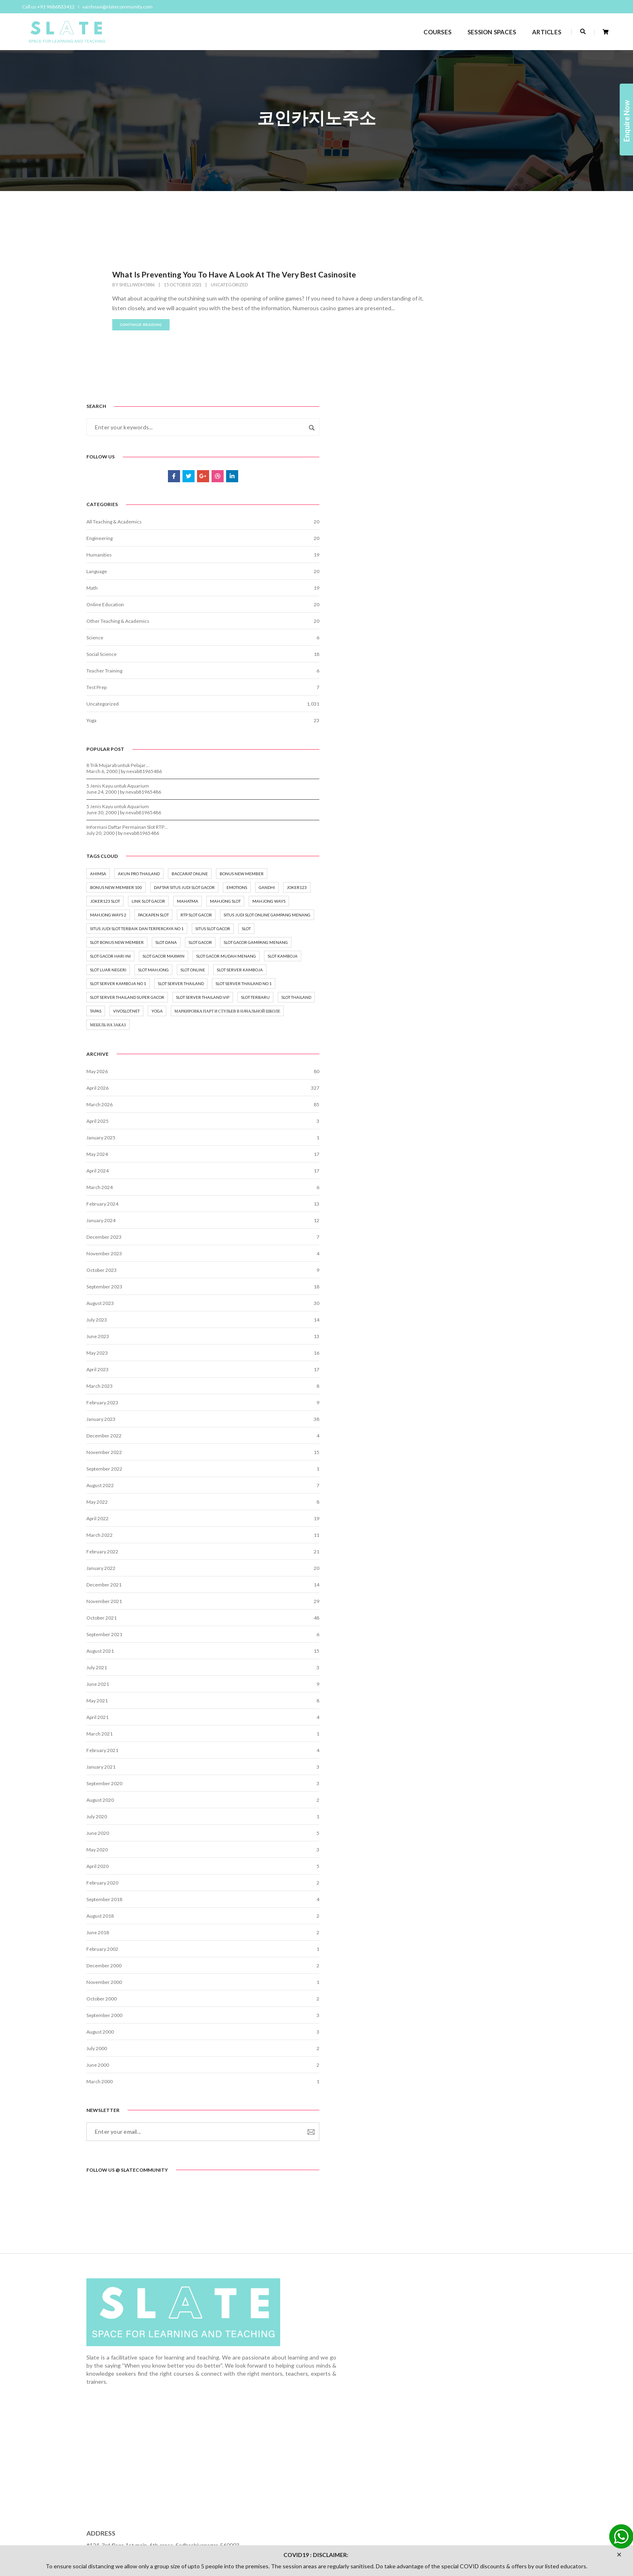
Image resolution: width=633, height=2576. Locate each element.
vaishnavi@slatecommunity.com (121, 7)
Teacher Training (459, 522)
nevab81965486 (498, 626)
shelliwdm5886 (137, 287)
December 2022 (458, 1538)
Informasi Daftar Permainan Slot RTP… (481, 682)
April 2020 (452, 1969)
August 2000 (454, 2134)
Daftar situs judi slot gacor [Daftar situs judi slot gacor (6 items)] (474, 773)
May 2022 (451, 1604)
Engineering (454, 389)
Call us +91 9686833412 (52, 7)
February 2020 (457, 1985)
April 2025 (452, 1224)
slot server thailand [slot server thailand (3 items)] (467, 1020)
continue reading (141, 336)
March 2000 (454, 2184)
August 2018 (454, 2018)
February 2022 (457, 1654)
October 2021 (456, 1720)
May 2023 (451, 1455)
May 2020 (451, 1952)
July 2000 (451, 2151)
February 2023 (457, 1505)
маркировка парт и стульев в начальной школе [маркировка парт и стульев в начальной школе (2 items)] (489, 1106)
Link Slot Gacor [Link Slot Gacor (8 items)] (461, 800)
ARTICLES (538, 29)
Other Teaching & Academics (472, 472)
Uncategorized (229, 287)
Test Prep (451, 538)
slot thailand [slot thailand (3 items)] (459, 1075)
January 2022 (455, 1671)
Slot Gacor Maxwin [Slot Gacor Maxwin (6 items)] (518, 937)
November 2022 (458, 1555)
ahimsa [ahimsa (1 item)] (452, 731)
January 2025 (455, 1240)
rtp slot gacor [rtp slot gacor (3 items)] (460, 841)
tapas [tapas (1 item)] (491, 1075)
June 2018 (452, 2035)
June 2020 (452, 1936)
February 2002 (457, 2052)
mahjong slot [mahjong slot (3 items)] (459, 814)
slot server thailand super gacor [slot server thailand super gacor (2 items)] (481, 1047)
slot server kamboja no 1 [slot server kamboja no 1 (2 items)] (472, 1006)
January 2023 (455, 1522)
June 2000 (452, 2167)
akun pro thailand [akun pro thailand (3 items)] (493, 731)
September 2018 (459, 2002)
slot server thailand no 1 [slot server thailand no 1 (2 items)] (472, 1034)
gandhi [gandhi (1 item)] (452, 786)
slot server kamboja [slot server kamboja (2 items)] (467, 992)
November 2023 (458, 1356)
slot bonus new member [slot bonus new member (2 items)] (471, 896)
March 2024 (454, 1290)
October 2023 (456, 1373)
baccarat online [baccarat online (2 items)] (462, 745)
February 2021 (457, 1853)
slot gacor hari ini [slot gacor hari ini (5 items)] (464, 937)
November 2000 (458, 2085)
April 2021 (452, 1820)
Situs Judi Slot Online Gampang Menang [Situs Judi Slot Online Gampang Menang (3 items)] (487, 855)
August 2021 (454, 1753)
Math (446, 439)
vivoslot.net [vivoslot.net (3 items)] (522, 1075)
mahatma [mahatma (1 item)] (500, 800)
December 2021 (458, 1687)
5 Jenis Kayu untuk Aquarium (472, 640)
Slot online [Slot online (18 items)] (499, 979)
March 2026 (454, 1207)
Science (449, 488)
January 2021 (455, 1869)
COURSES (429, 29)
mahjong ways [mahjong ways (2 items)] (503, 814)
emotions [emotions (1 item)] (527, 773)
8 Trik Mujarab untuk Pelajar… (472, 620)
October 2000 (456, 2101)
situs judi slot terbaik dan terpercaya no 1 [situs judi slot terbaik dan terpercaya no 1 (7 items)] (491, 869)
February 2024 (457, 1306)
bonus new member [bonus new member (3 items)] (515, 745)
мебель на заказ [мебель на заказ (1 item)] (462, 1123)
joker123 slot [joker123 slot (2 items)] (519, 786)
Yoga (446, 571)
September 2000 (459, 2118)
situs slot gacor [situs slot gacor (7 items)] (461, 882)
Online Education (459, 455)
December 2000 (458, 2068)
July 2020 (451, 1919)
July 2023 (451, 1422)
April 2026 (452, 1190)
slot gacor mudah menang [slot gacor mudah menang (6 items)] (474, 951)
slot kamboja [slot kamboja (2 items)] (459, 965)
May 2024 (451, 1257)
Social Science (456, 505)
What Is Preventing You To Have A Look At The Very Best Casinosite (237, 277)
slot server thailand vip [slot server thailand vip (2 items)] (471, 1061)
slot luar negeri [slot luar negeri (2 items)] (504, 965)
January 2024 (455, 1323)
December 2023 (458, 1339)
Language (451, 422)
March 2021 (454, 1836)
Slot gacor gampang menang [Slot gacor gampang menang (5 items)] (476, 924)
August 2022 (454, 1588)
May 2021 (451, 1803)
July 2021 (451, 1770)
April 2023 (452, 1472)
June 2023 (452, 1439)
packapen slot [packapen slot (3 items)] (508, 828)
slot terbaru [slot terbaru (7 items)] (523, 1061)
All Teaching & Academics (468, 373)
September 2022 (459, 1571)
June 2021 (452, 1787)
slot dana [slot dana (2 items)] (520, 896)
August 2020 (454, 1902)
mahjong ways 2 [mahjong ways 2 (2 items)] (462, 828)
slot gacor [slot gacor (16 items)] (456, 910)
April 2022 (452, 1621)
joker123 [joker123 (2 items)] (482, 786)
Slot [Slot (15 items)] (495, 882)
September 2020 (459, 1886)
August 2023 (454, 1406)
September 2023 (459, 1389)
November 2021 (458, 1704)
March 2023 (454, 1489)
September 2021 (459, 1737)
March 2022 (454, 1638)
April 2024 (452, 1273)
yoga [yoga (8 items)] (450, 1088)
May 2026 (451, 1174)
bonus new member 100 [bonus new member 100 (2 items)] (470, 759)
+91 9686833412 (447, 2477)
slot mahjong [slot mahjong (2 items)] (459, 979)
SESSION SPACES (483, 29)
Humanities (453, 406)
